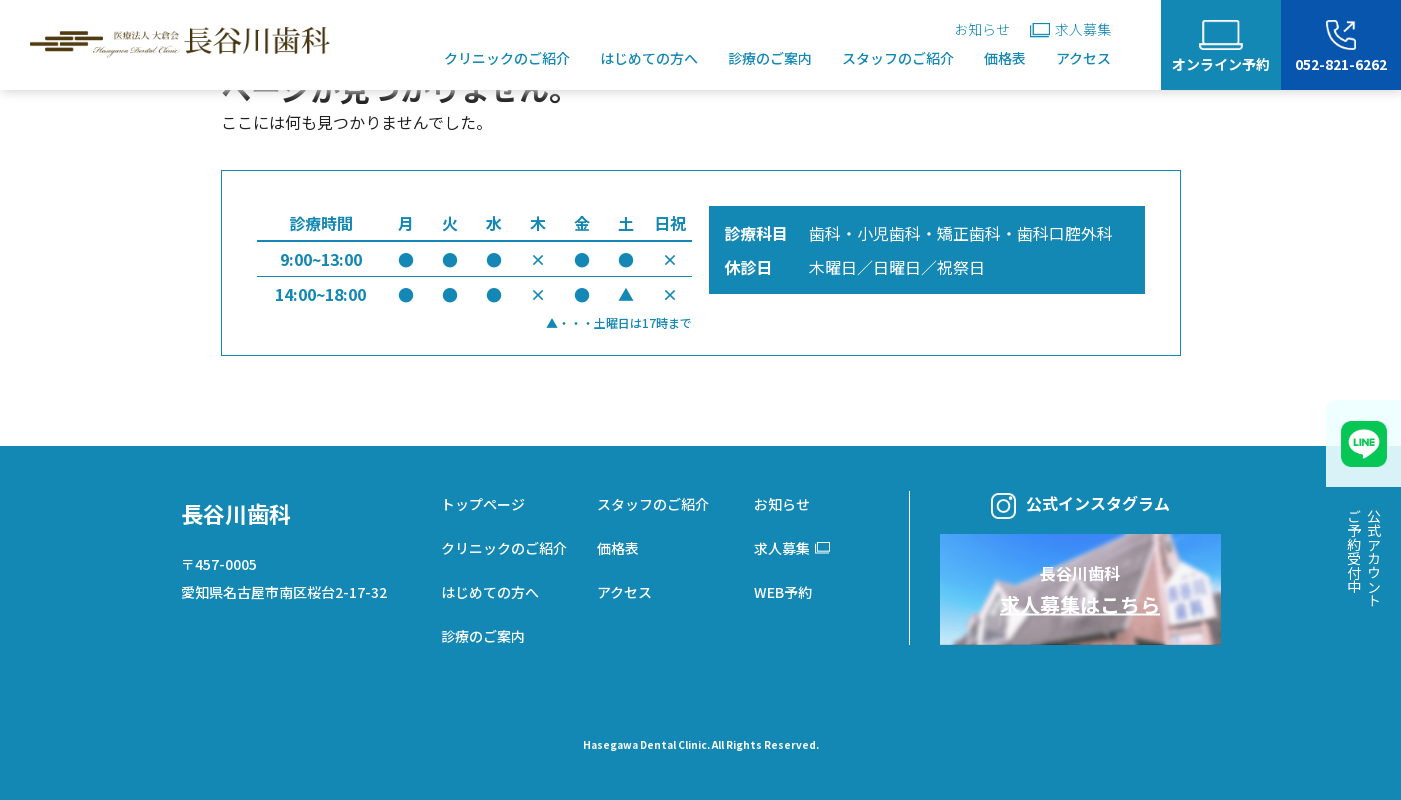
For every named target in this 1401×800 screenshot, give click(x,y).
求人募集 (1070, 29)
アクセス (1083, 58)
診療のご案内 (770, 58)
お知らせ (982, 29)
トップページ (483, 504)
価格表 (1005, 58)
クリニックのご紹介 (507, 58)
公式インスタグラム (1080, 505)
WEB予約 (783, 592)
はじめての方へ (649, 58)
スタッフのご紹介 (898, 58)
